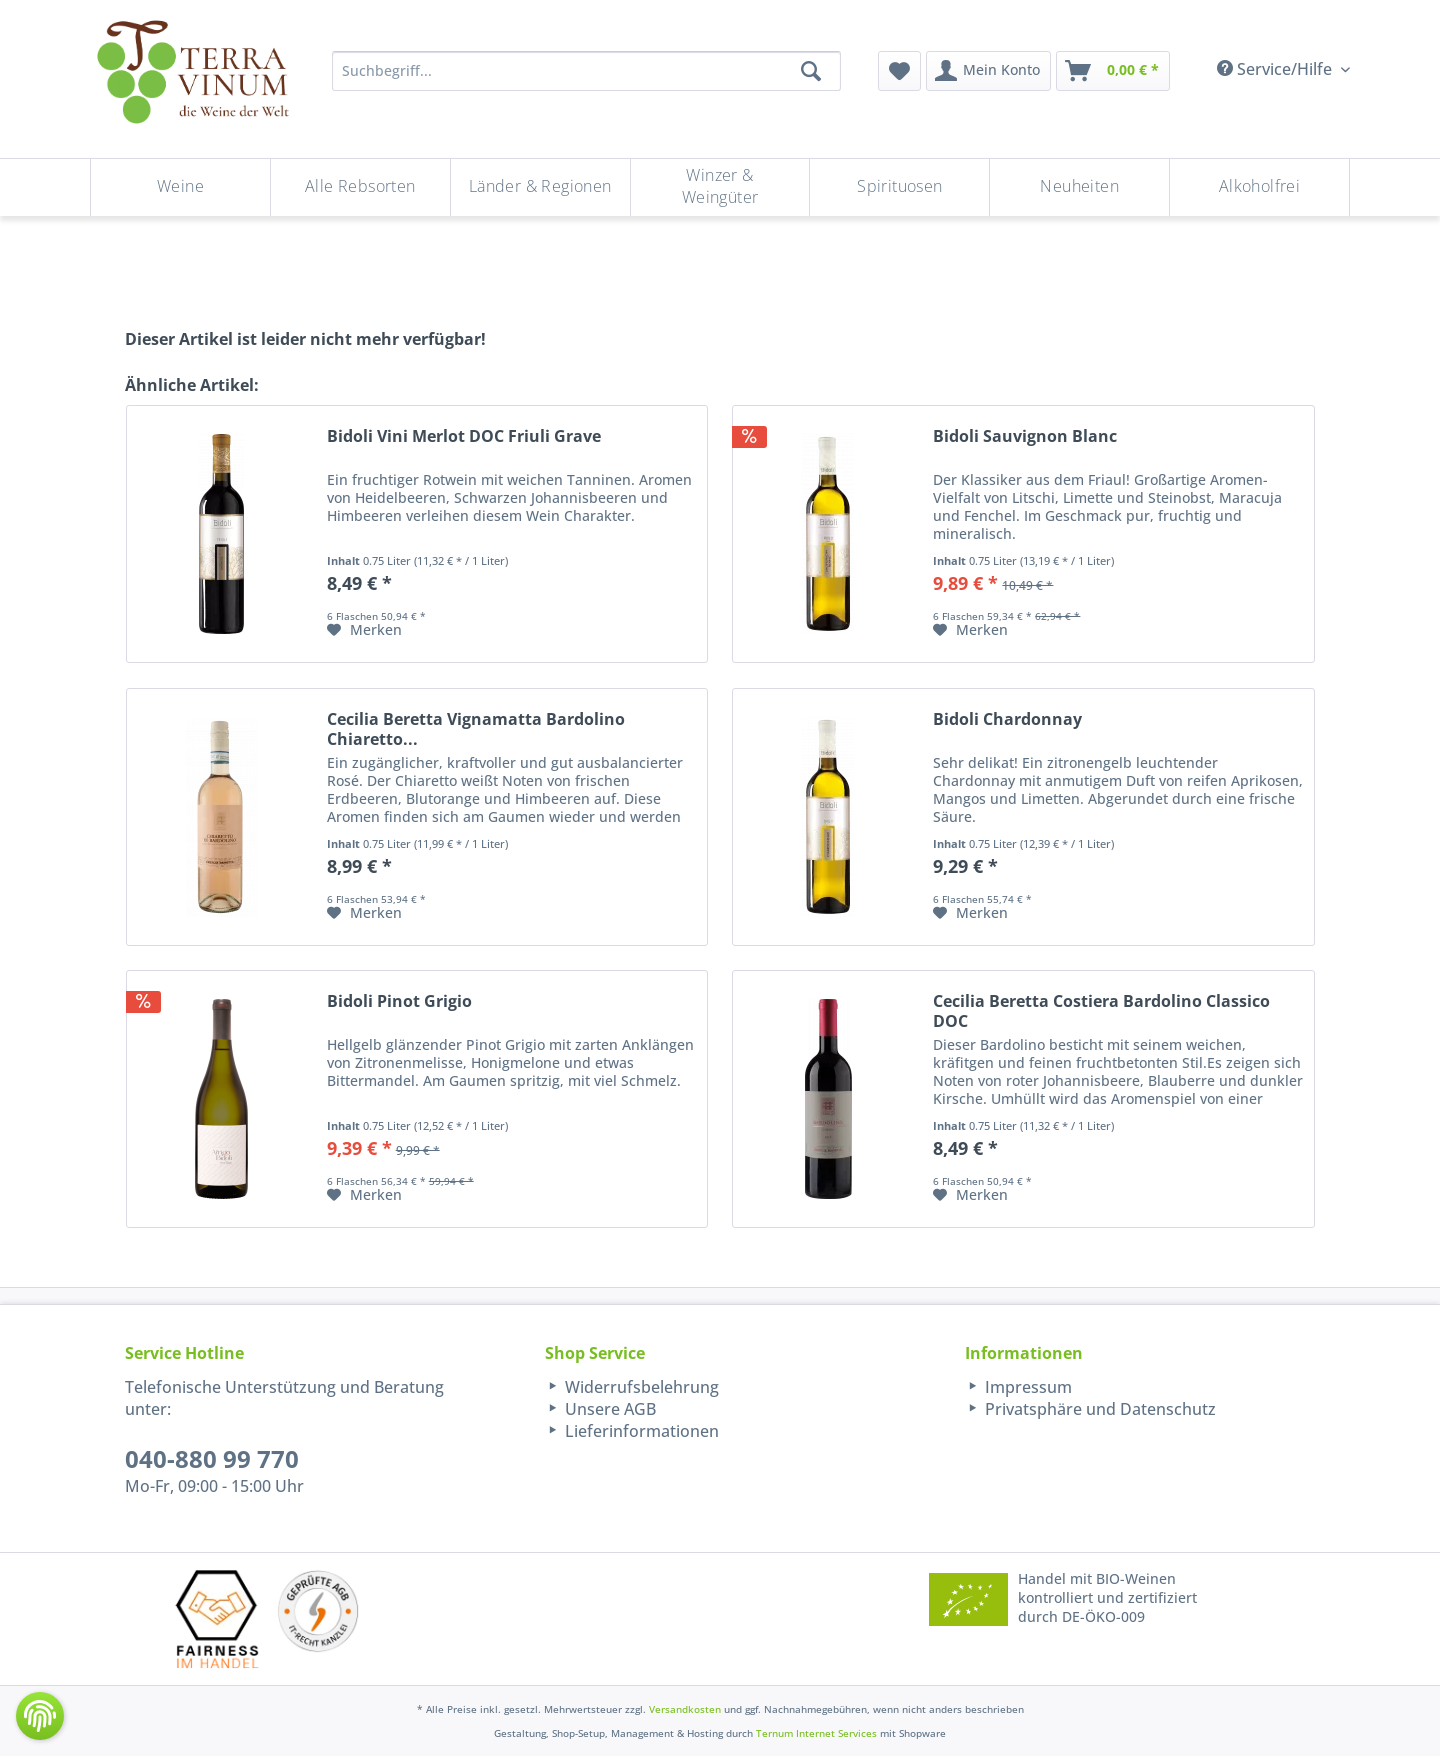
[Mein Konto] (988, 71)
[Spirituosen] (899, 187)
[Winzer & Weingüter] (720, 187)
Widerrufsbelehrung (640, 1387)
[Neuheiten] (1079, 187)
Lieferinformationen (640, 1431)
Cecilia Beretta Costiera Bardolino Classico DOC (1101, 1011)
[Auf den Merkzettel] (364, 630)
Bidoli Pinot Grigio (399, 1001)
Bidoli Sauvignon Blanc (1025, 436)
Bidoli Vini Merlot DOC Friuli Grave (464, 436)
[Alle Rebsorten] (360, 187)
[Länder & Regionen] (540, 187)
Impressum (1026, 1387)
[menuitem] (899, 71)
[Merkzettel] (899, 71)
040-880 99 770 (212, 1458)
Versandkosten (685, 1709)
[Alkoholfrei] (1259, 187)
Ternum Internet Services (816, 1733)
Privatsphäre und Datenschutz (1098, 1409)
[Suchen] (811, 71)
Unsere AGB (608, 1409)
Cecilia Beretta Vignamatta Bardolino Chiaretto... (476, 729)
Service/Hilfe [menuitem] (1276, 69)
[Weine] (180, 187)
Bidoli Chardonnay (1007, 719)
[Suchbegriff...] (586, 71)
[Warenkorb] (1113, 71)
